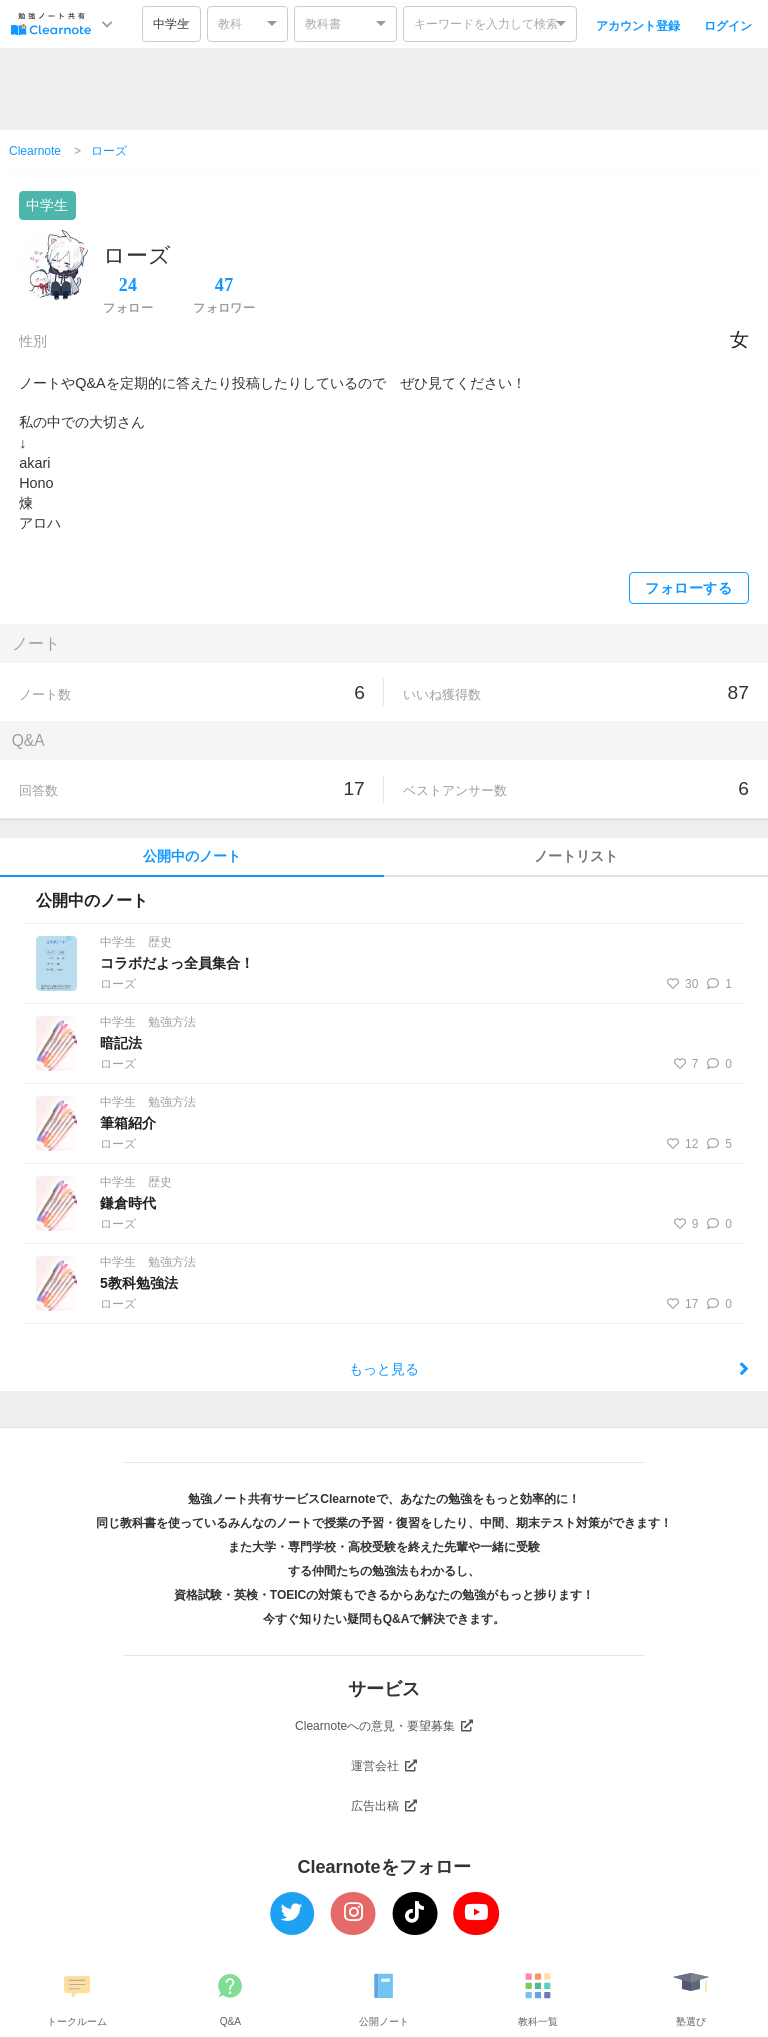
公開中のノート (192, 856)
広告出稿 (384, 1806)
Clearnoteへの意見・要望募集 (384, 1726)
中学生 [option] (171, 24)
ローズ (109, 151)
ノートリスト (576, 856)
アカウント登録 (638, 26)
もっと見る (549, 1369)
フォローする (688, 588)
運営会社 (384, 1766)
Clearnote (35, 151)
